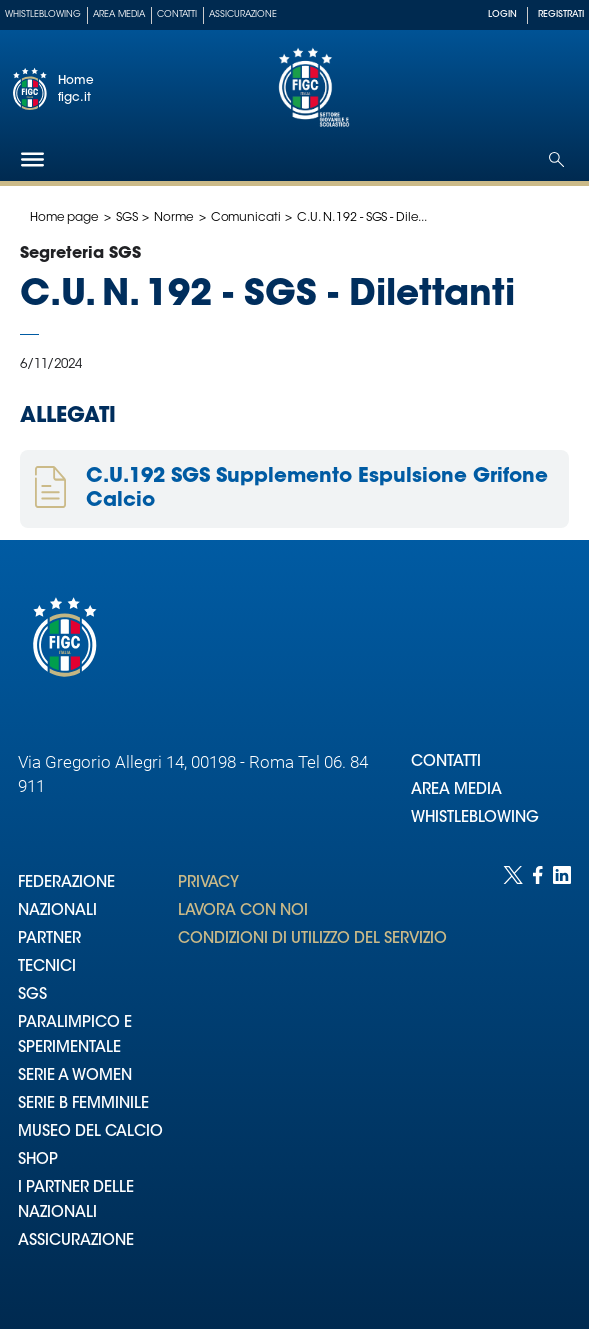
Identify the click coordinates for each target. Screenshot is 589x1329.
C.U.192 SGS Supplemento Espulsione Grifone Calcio (317, 489)
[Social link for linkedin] (562, 1077)
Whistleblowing (43, 14)
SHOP (38, 1160)
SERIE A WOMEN (75, 1076)
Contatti (177, 14)
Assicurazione (243, 14)
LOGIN (502, 14)
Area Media (119, 14)
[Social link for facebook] (538, 1077)
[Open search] (556, 159)
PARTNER (49, 939)
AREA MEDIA (456, 790)
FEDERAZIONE (66, 883)
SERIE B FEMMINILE (83, 1104)
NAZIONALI (57, 911)
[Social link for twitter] (513, 1077)
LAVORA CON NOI (243, 911)
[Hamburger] (32, 159)
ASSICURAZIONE (76, 1241)
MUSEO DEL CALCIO (90, 1132)
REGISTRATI (561, 14)
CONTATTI (446, 762)
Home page (64, 218)
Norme (173, 218)
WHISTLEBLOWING (475, 818)
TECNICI (47, 967)
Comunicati (246, 218)
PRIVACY (208, 883)
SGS (127, 218)
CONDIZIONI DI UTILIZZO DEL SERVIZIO (312, 939)
